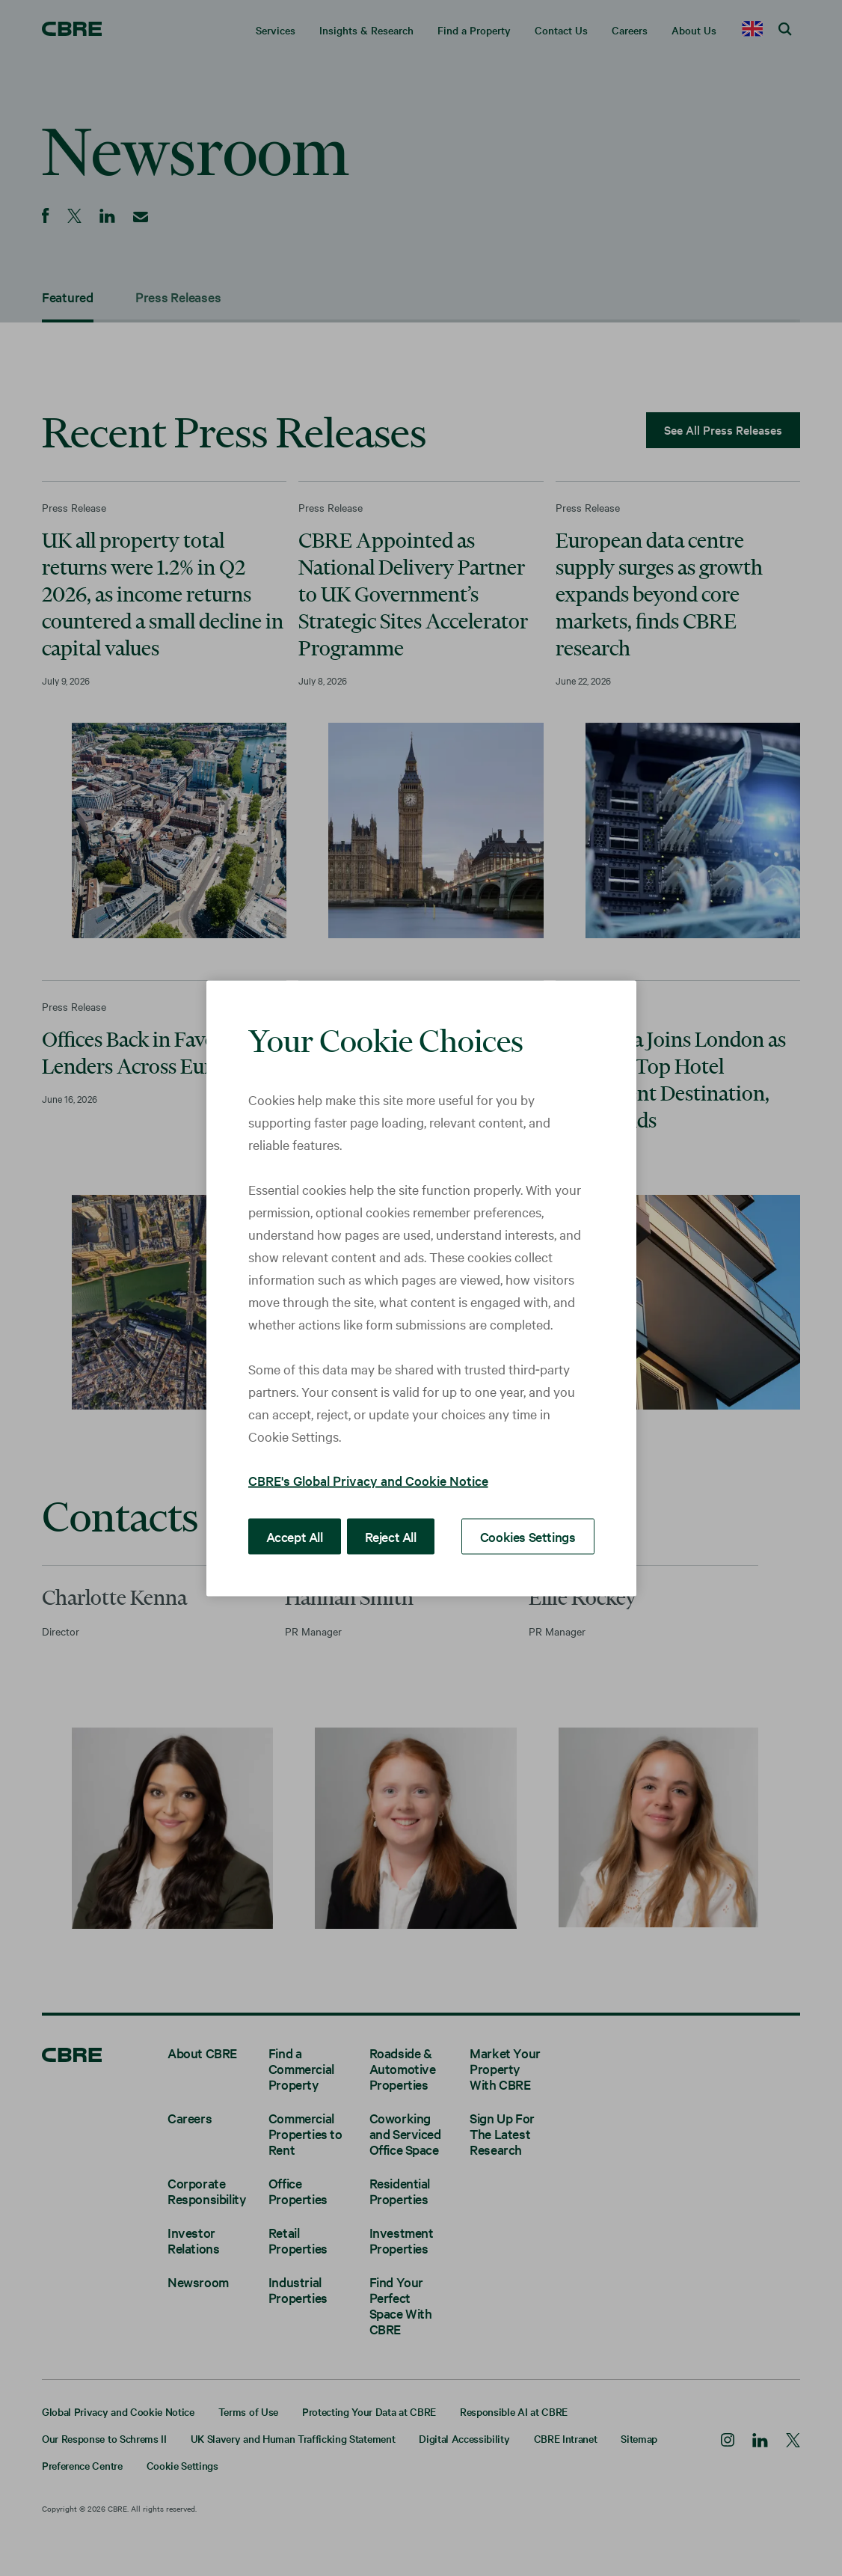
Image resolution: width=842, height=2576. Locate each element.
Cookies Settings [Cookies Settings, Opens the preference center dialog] (533, 1535)
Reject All (383, 1535)
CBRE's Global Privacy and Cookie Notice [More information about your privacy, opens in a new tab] (368, 1479)
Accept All (292, 1535)
